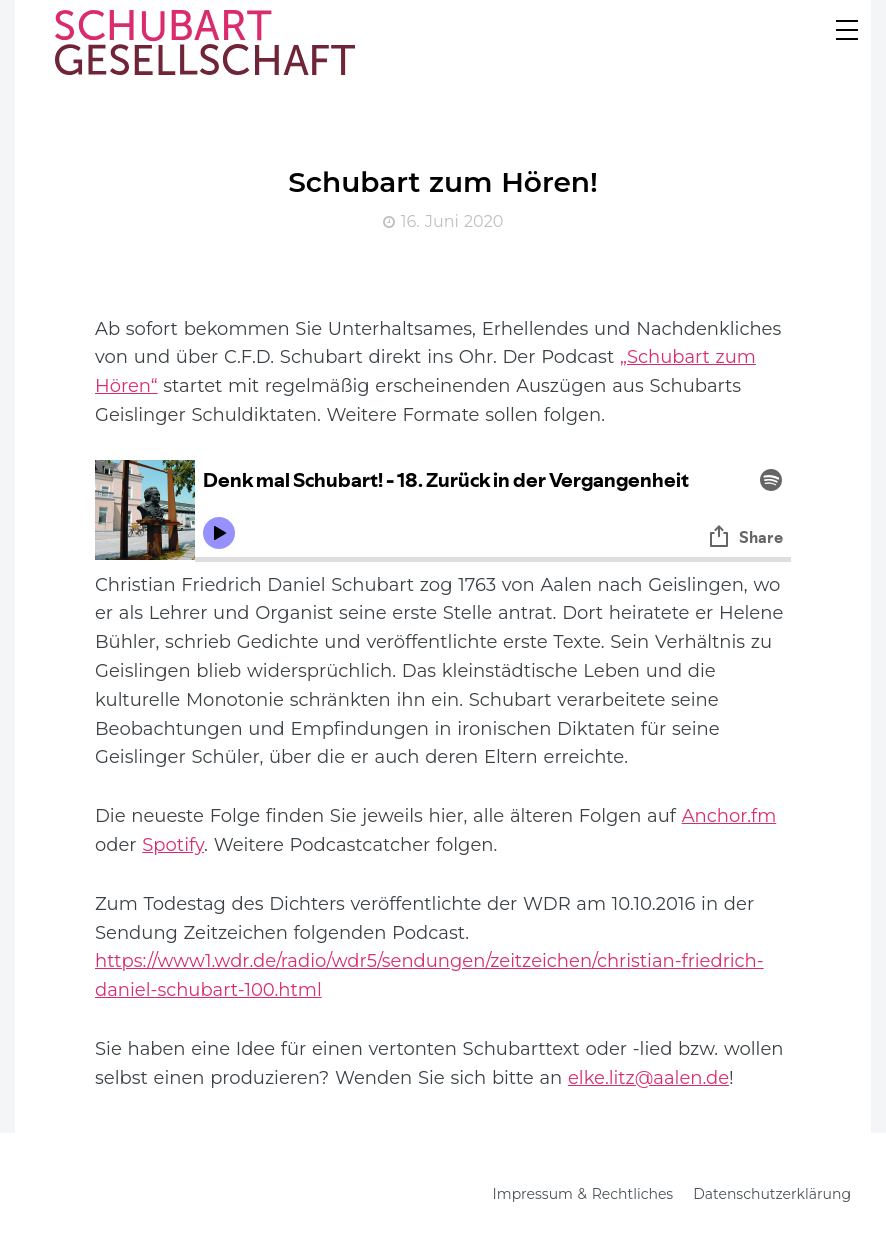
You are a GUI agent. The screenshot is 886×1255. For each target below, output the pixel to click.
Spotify (173, 845)
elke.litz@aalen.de (648, 1078)
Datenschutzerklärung (772, 1194)
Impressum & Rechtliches (583, 1194)
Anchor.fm (729, 816)
